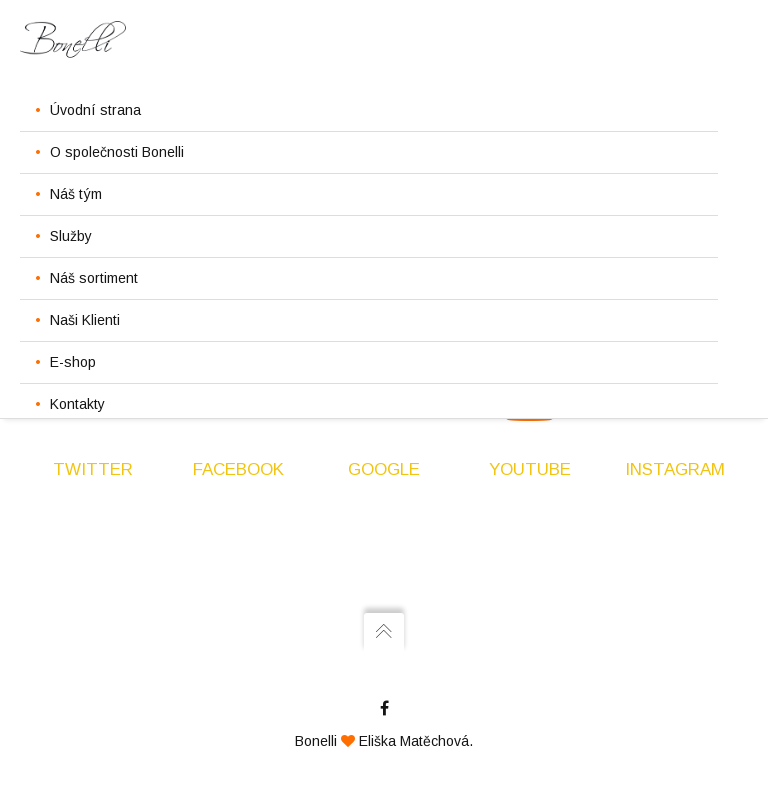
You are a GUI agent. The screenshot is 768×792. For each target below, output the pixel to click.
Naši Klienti (85, 320)
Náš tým (76, 194)
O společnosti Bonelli (117, 152)
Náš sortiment (94, 278)
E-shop (73, 362)
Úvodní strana (95, 110)
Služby (71, 236)
